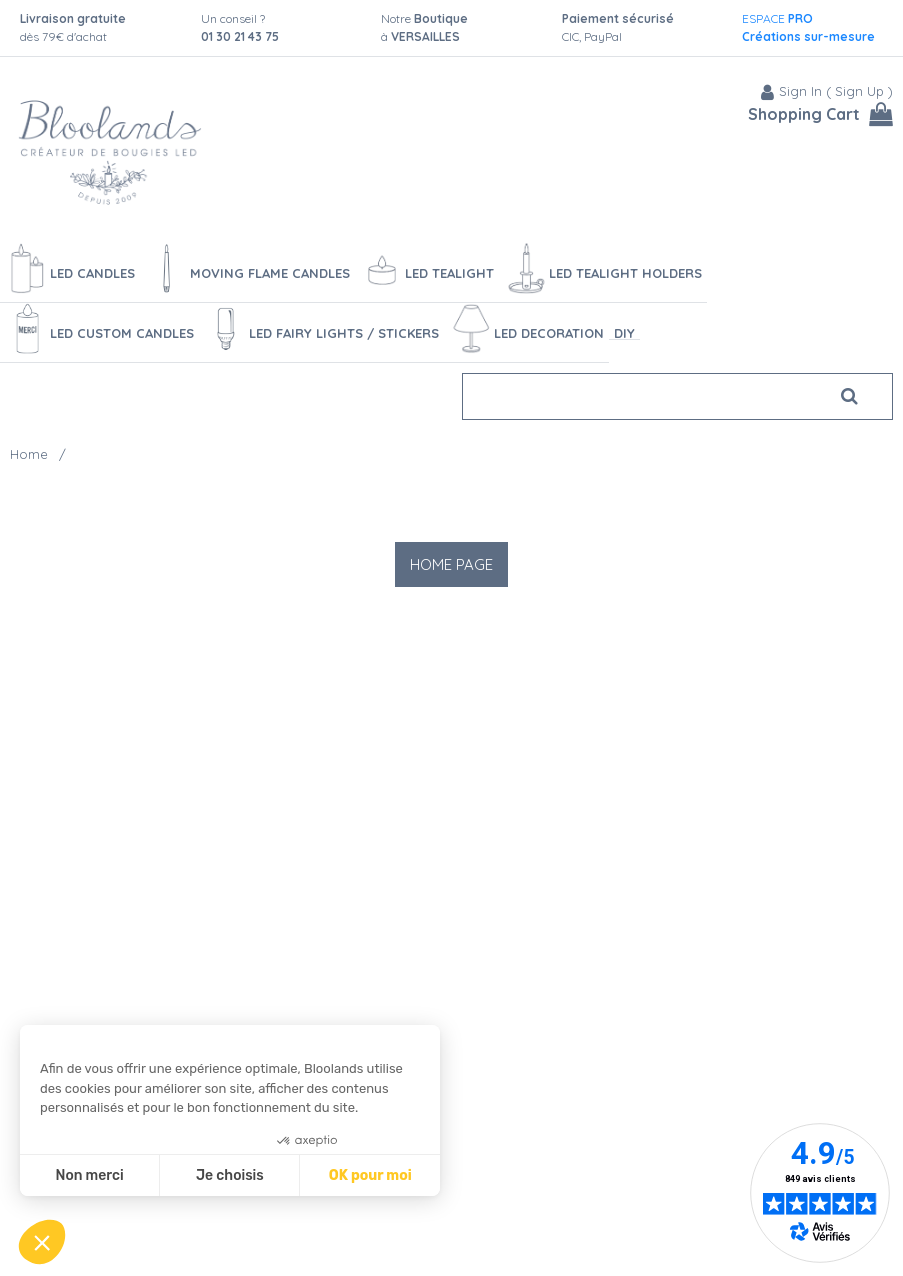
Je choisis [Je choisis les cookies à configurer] (230, 1175)
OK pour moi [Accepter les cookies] (370, 1175)
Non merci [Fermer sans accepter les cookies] (89, 1175)
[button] (42, 1242)
